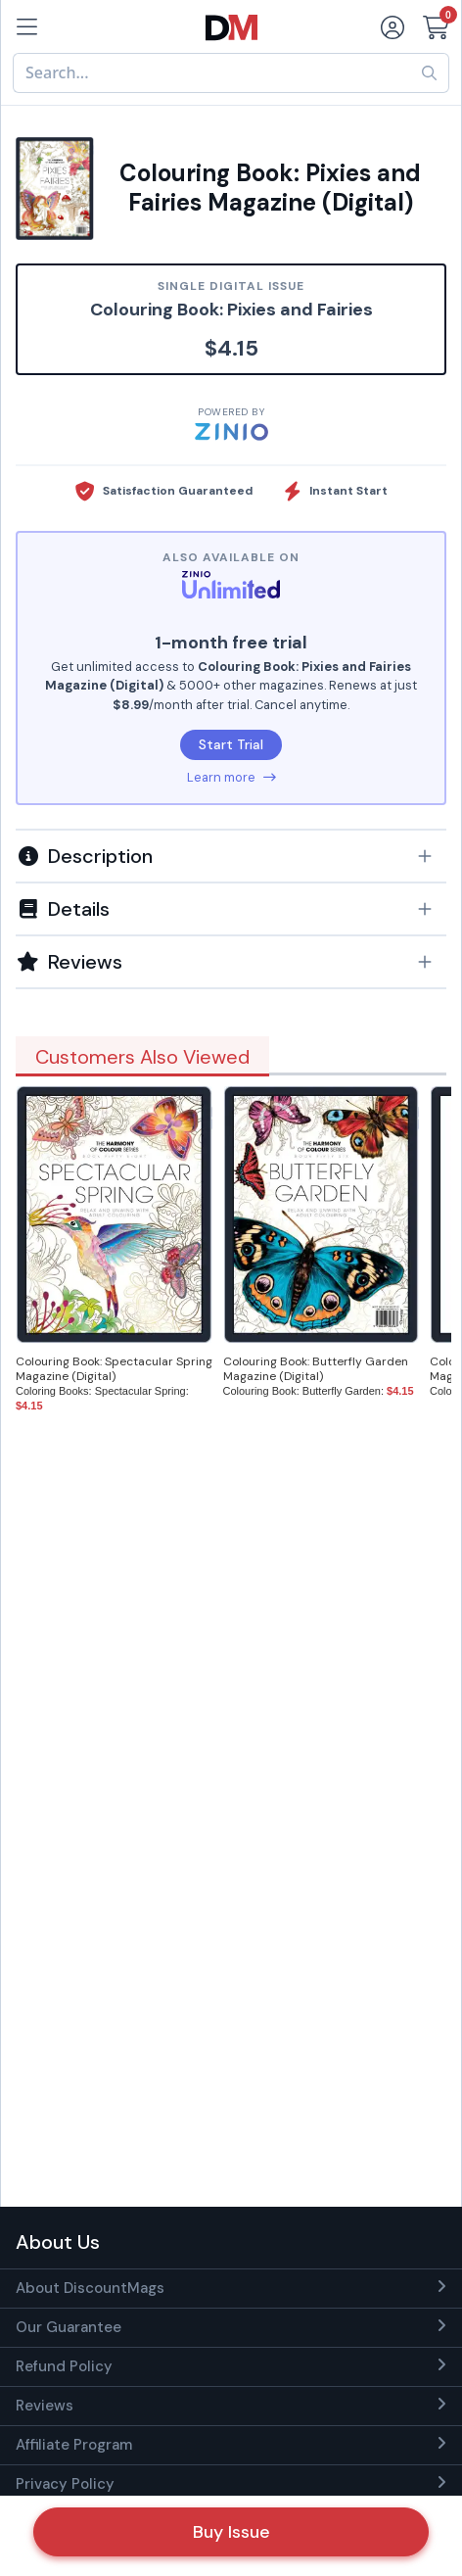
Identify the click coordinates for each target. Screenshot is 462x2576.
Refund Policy (64, 2366)
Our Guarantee (68, 2327)
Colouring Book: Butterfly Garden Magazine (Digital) (315, 1369)
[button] (231, 856)
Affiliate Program (74, 2445)
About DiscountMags (90, 2288)
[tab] (231, 855)
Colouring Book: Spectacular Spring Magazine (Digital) (114, 1369)
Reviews (44, 2405)
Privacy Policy (65, 2484)
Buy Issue (231, 2532)
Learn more (231, 777)
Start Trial (231, 744)
